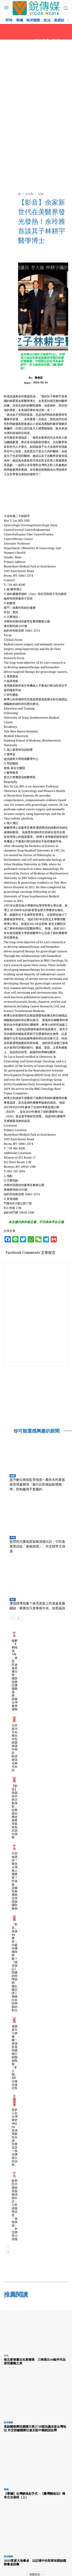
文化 (6, 2355)
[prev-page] (12, 1618)
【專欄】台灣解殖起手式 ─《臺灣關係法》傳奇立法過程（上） (34, 2495)
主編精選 (14, 2100)
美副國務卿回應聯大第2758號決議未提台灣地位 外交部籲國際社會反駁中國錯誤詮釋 (35, 2428)
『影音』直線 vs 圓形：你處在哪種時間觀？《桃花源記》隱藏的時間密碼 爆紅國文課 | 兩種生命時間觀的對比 (14, 1967)
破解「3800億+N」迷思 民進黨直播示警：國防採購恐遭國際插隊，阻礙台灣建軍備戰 (14, 1675)
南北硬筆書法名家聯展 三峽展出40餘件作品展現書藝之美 (35, 2361)
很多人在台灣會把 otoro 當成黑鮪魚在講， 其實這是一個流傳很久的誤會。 (14, 2137)
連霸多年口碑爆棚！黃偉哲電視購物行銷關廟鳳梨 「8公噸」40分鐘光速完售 (14, 2057)
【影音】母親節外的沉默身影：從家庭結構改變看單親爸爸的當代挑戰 (14, 1811)
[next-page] (18, 1618)
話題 (13, 1475)
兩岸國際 (8, 2422)
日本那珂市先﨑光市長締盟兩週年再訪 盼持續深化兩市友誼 (14, 1747)
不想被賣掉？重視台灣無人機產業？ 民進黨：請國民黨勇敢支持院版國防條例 (16, 1880)
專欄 (6, 2489)
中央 (13, 1537)
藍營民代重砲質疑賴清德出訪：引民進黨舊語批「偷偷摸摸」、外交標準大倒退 (37, 1546)
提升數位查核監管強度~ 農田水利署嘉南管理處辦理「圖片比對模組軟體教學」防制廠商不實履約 (37, 1484)
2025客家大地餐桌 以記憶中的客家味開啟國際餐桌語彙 (35, 2562)
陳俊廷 (39, 377)
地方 (13, 1599)
